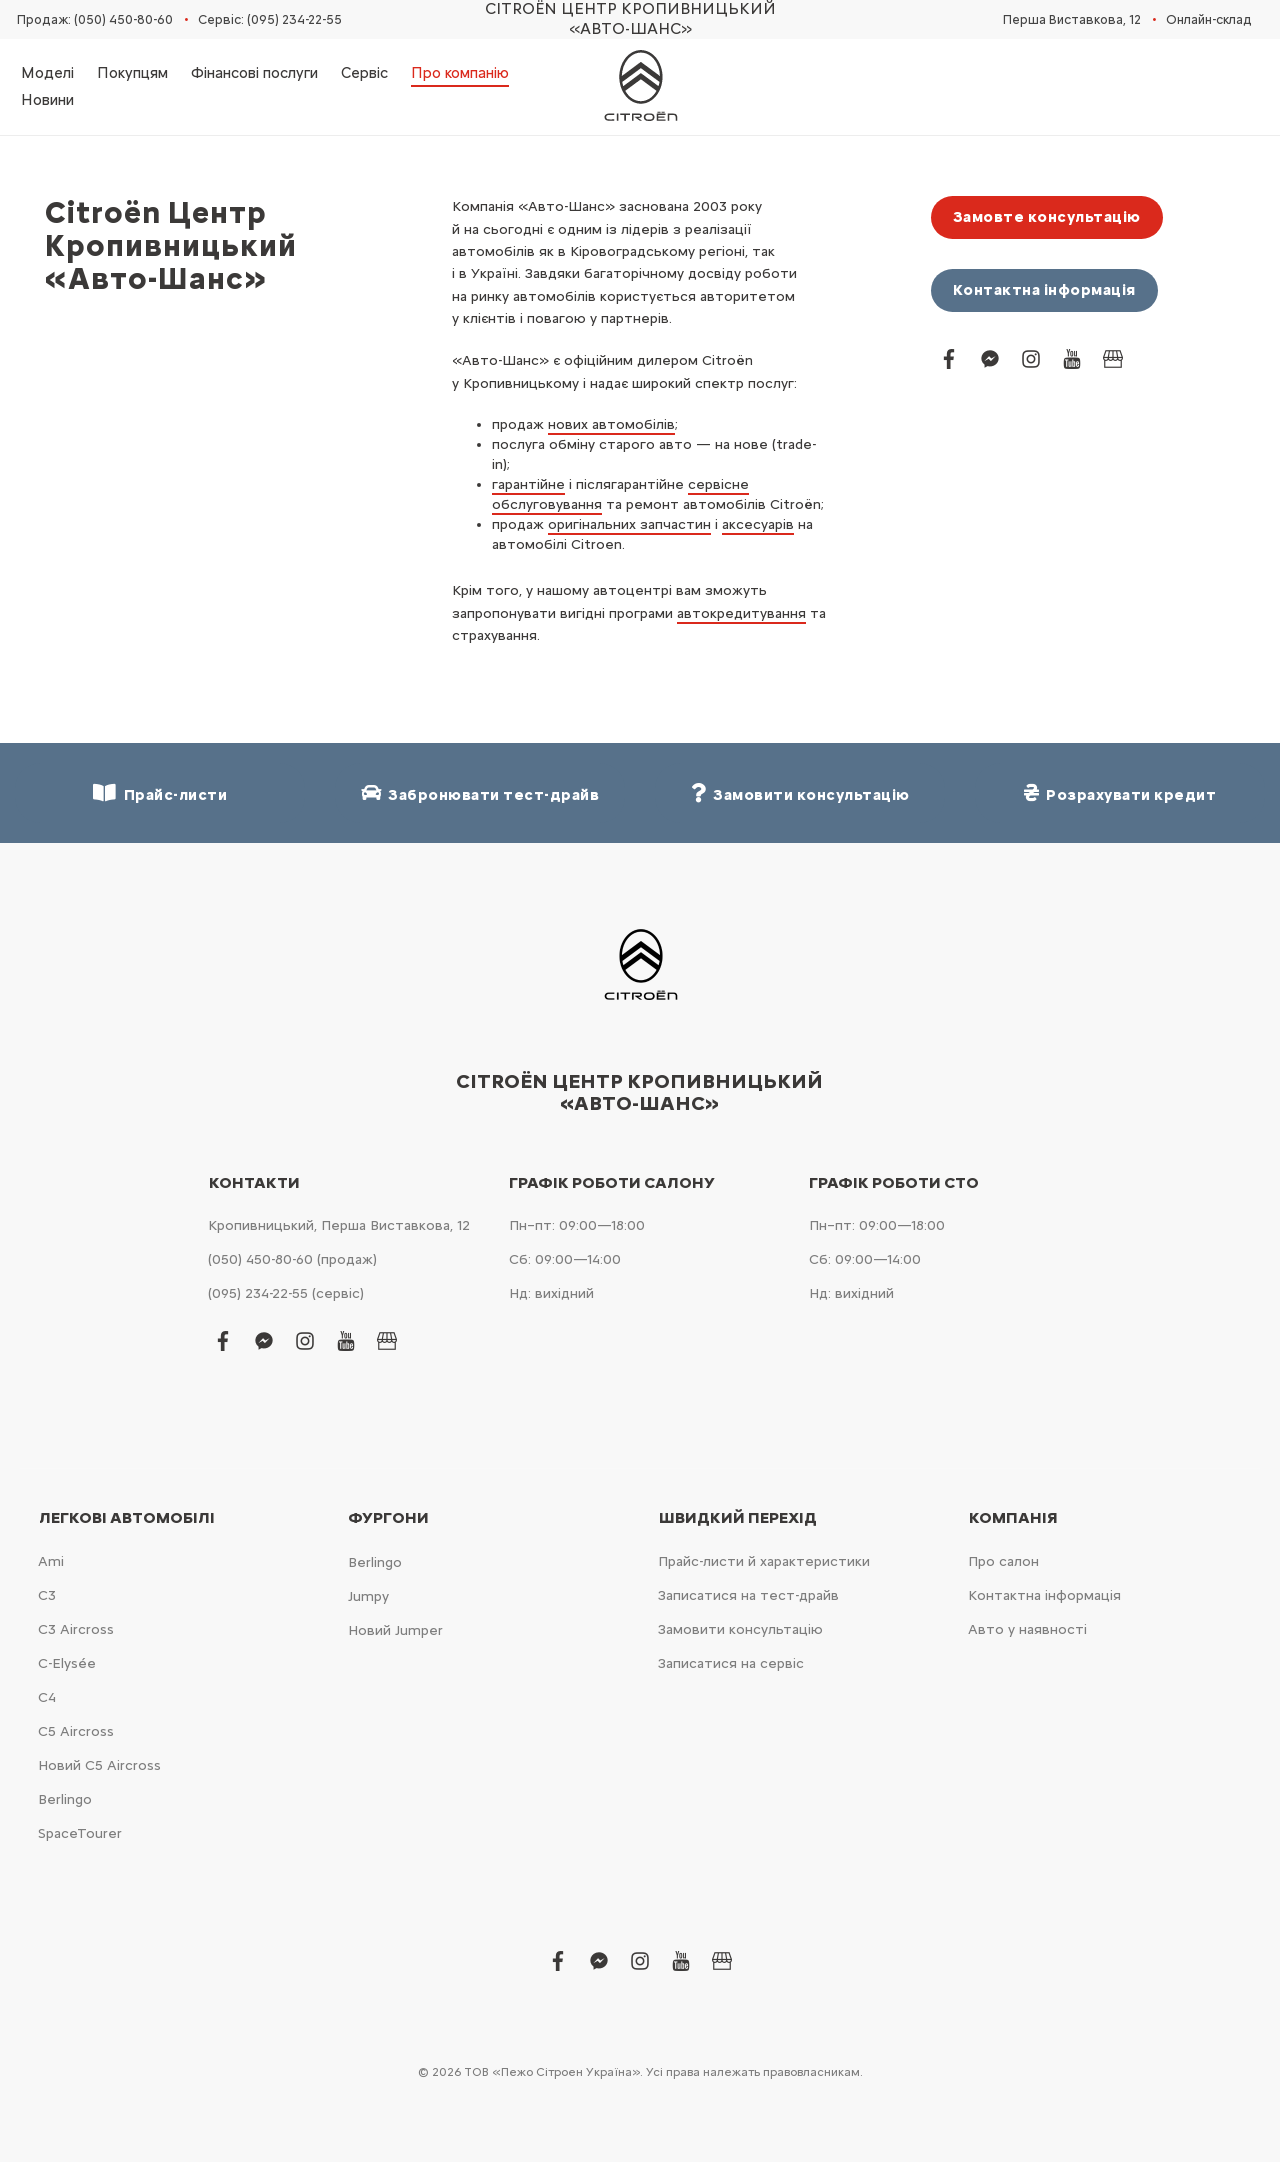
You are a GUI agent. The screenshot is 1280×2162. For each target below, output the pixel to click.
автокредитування (741, 613)
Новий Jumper (395, 1630)
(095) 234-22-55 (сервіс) (286, 1293)
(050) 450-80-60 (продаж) (292, 1259)
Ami (51, 1561)
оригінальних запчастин (629, 524)
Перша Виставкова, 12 (1072, 19)
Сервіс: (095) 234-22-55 (270, 19)
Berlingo (65, 1799)
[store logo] (640, 87)
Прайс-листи (160, 793)
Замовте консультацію (1047, 217)
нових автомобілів (611, 424)
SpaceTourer (80, 1833)
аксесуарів (758, 524)
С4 (47, 1697)
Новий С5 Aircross (99, 1765)
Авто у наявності (1027, 1629)
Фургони (388, 1518)
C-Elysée (67, 1663)
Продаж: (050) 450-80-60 (95, 19)
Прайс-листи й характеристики (764, 1561)
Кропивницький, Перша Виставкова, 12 (339, 1225)
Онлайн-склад (1209, 19)
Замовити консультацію (740, 1629)
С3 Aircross (76, 1629)
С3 (47, 1595)
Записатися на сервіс (731, 1663)
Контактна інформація (1044, 290)
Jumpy (368, 1596)
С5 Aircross (76, 1731)
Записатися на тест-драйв (748, 1595)
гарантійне (528, 484)
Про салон (1003, 1561)
